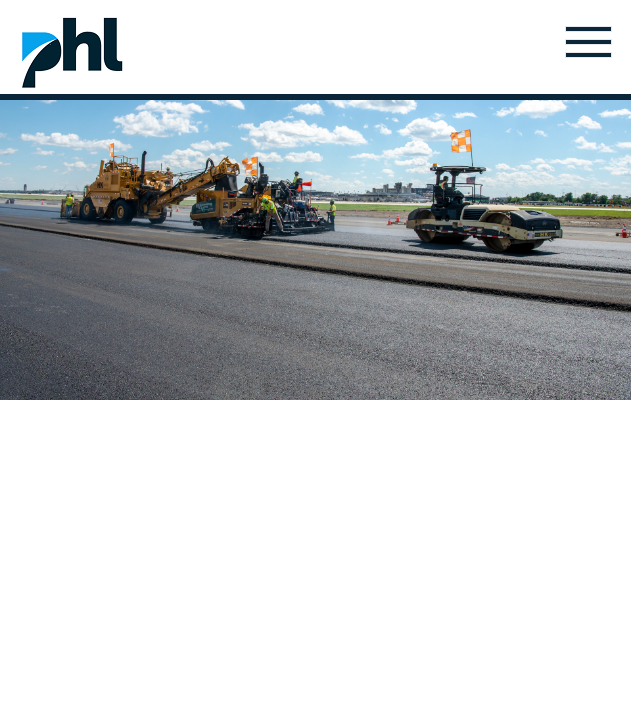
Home (72, 52)
